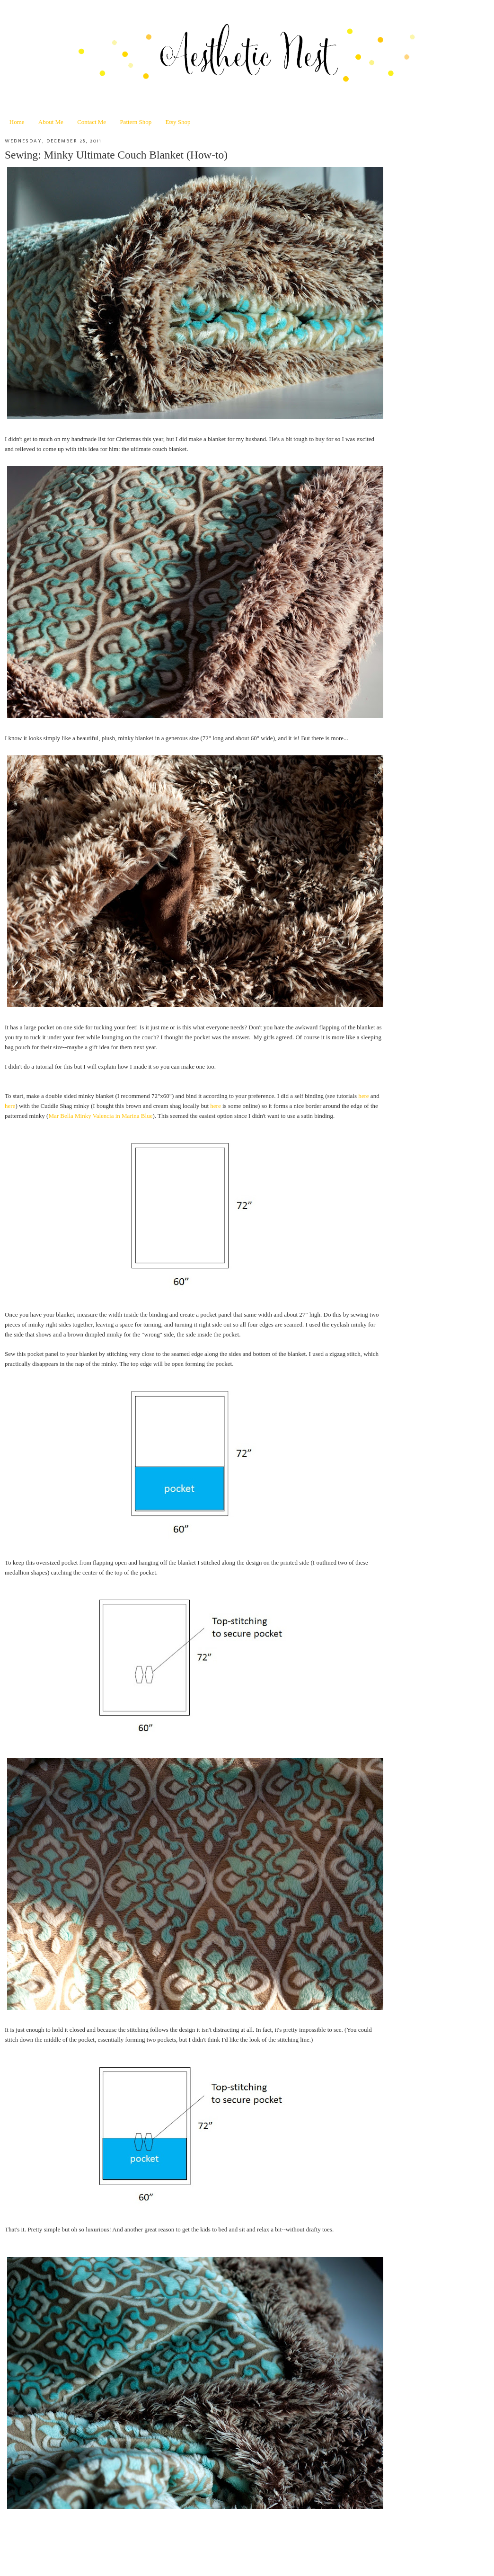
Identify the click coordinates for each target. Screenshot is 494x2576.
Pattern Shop (135, 121)
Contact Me (91, 121)
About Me (50, 121)
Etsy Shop (177, 121)
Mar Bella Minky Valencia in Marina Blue (100, 1115)
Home (17, 121)
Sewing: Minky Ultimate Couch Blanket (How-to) (116, 155)
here (363, 1095)
